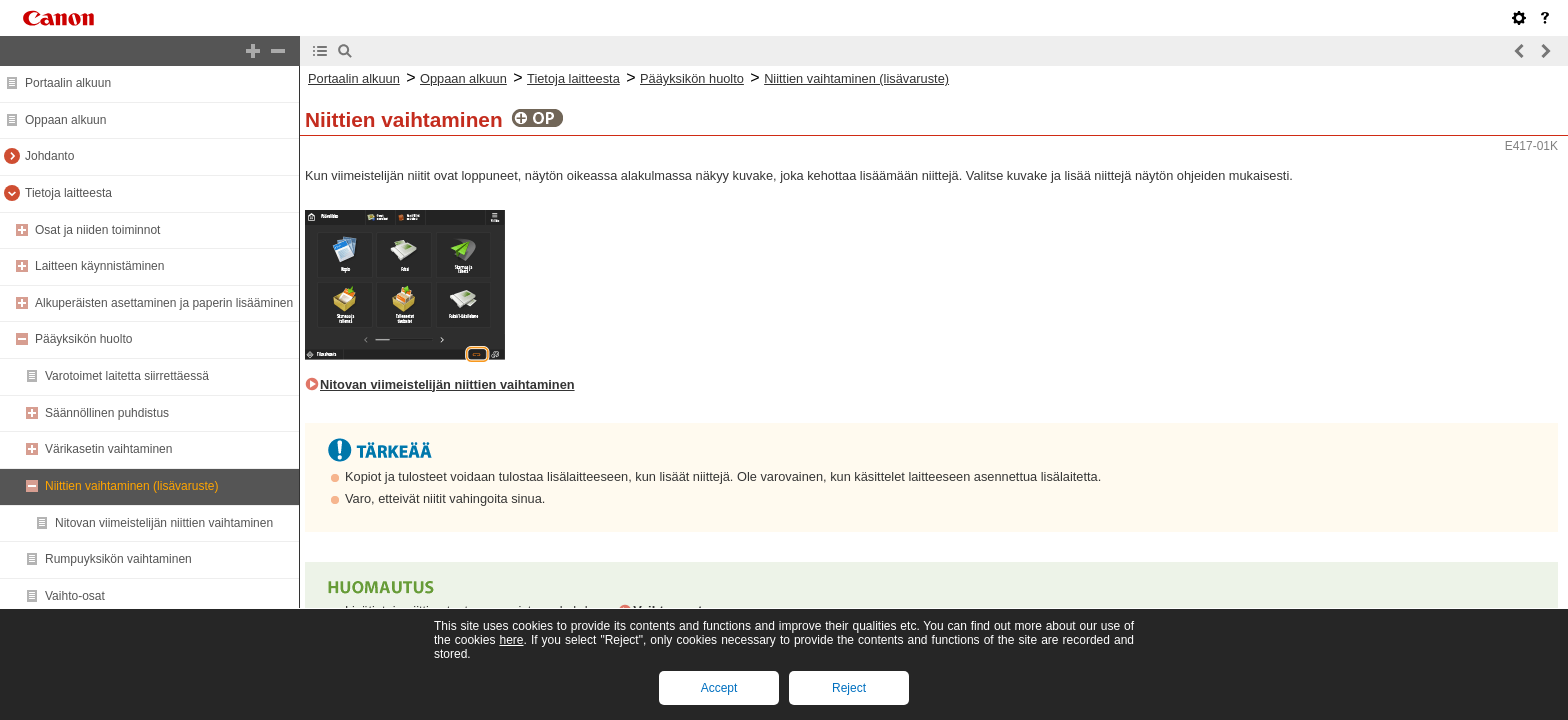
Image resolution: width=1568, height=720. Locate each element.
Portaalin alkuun (68, 83)
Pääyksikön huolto (83, 339)
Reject (849, 688)
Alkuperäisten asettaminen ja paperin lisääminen (164, 303)
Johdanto (49, 156)
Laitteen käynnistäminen (99, 266)
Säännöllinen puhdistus (107, 413)
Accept (719, 688)
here (511, 640)
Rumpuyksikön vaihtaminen (118, 559)
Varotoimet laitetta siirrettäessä (127, 376)
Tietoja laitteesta (68, 193)
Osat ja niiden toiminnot (97, 230)
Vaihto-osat (75, 596)
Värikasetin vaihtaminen (108, 449)
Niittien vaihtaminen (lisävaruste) (131, 486)
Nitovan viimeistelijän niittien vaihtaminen (164, 523)
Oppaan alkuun (65, 120)
